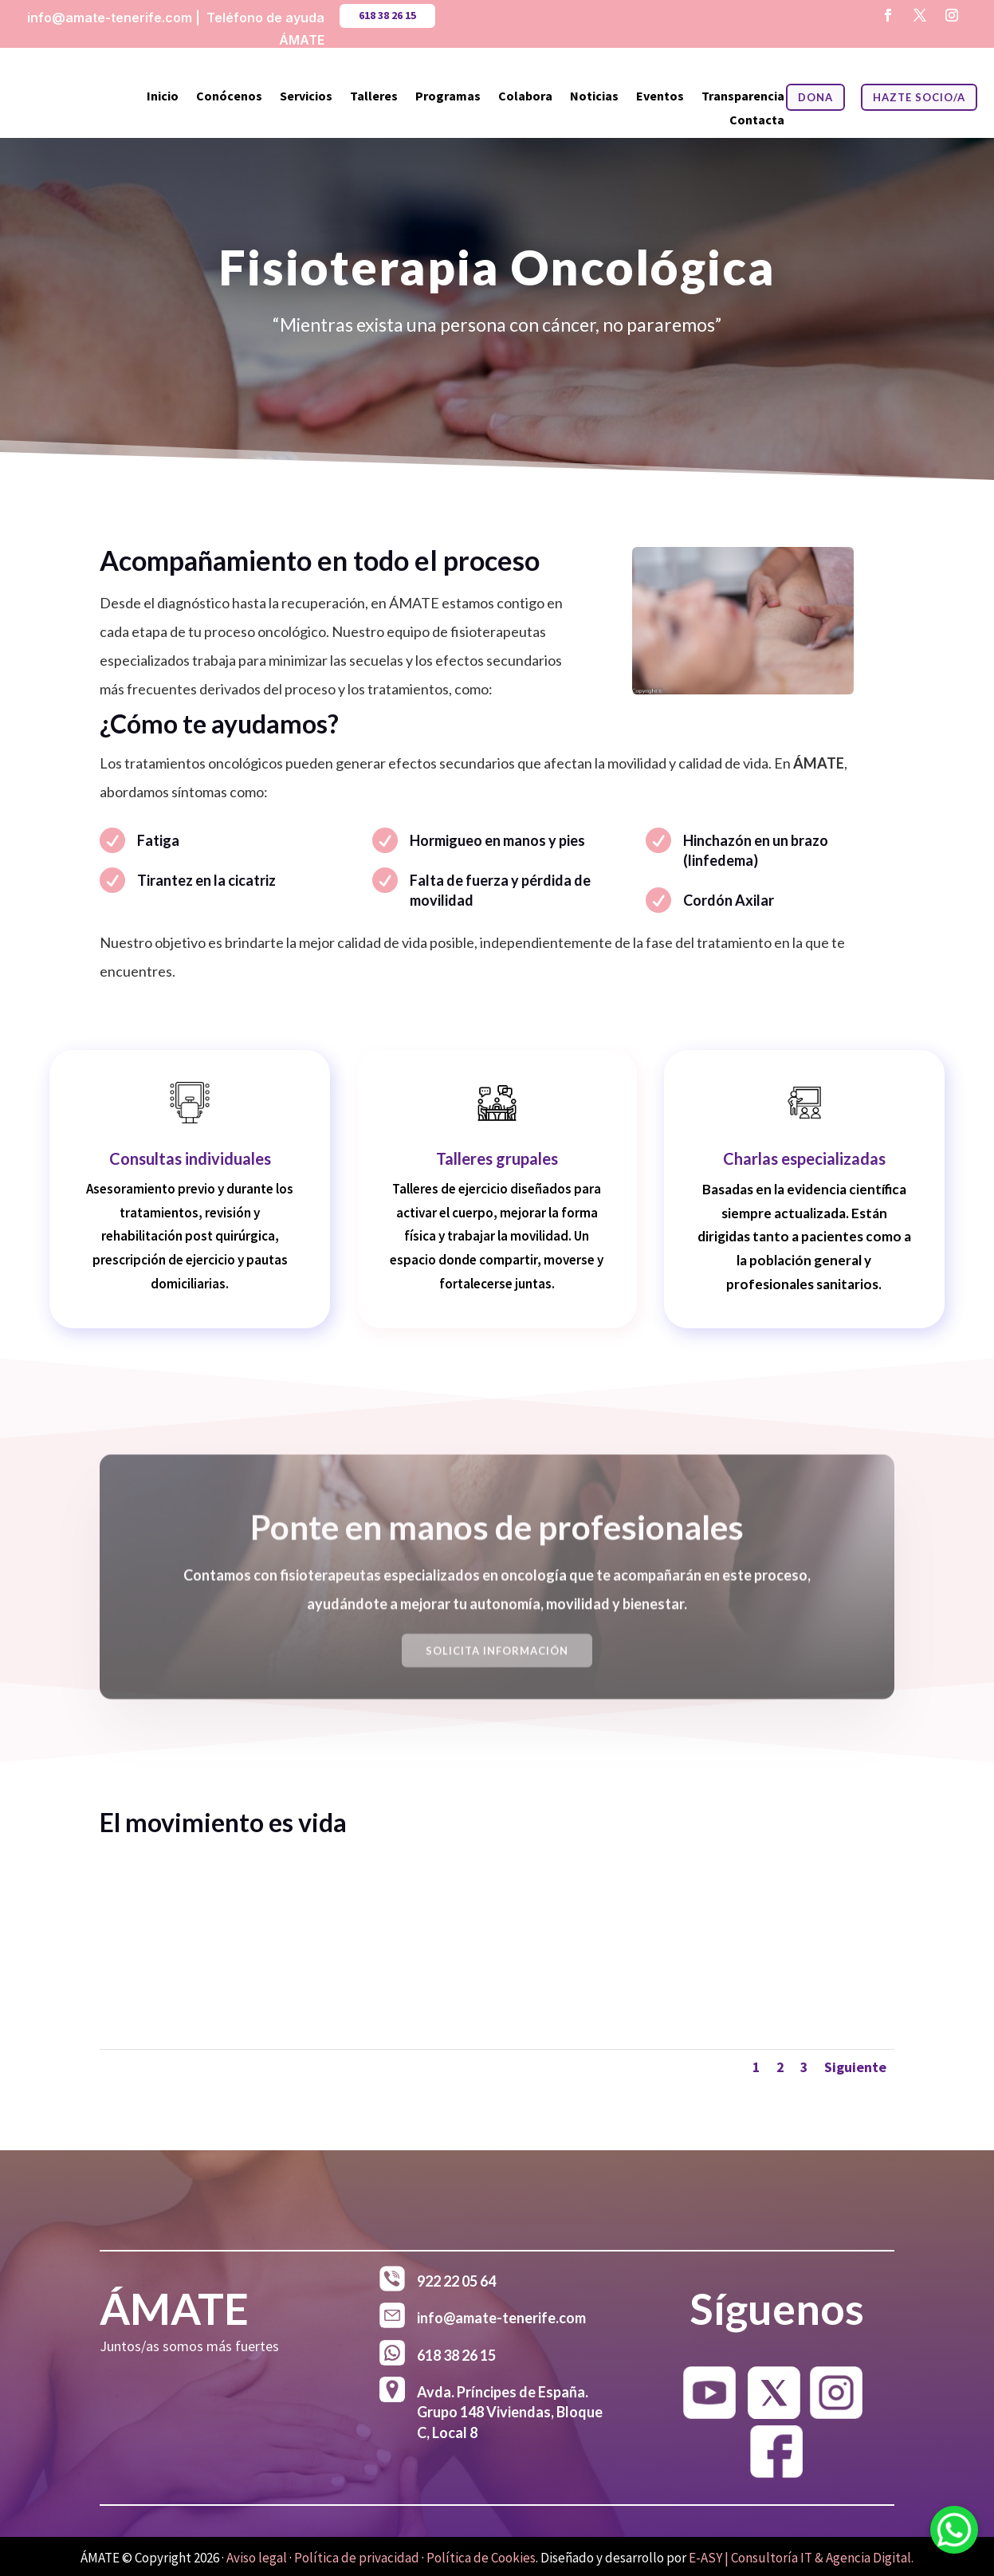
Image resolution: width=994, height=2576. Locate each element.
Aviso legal (256, 2557)
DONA (815, 97)
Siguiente (855, 2067)
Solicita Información (497, 1664)
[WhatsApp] (954, 2533)
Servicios (306, 97)
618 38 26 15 (387, 15)
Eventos (660, 97)
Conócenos (229, 97)
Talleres (374, 97)
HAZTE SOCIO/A (919, 97)
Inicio (163, 97)
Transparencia (742, 97)
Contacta (756, 121)
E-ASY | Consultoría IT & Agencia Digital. (801, 2557)
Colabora (525, 97)
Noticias (594, 97)
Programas (448, 97)
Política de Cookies (481, 2557)
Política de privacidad (356, 2557)
